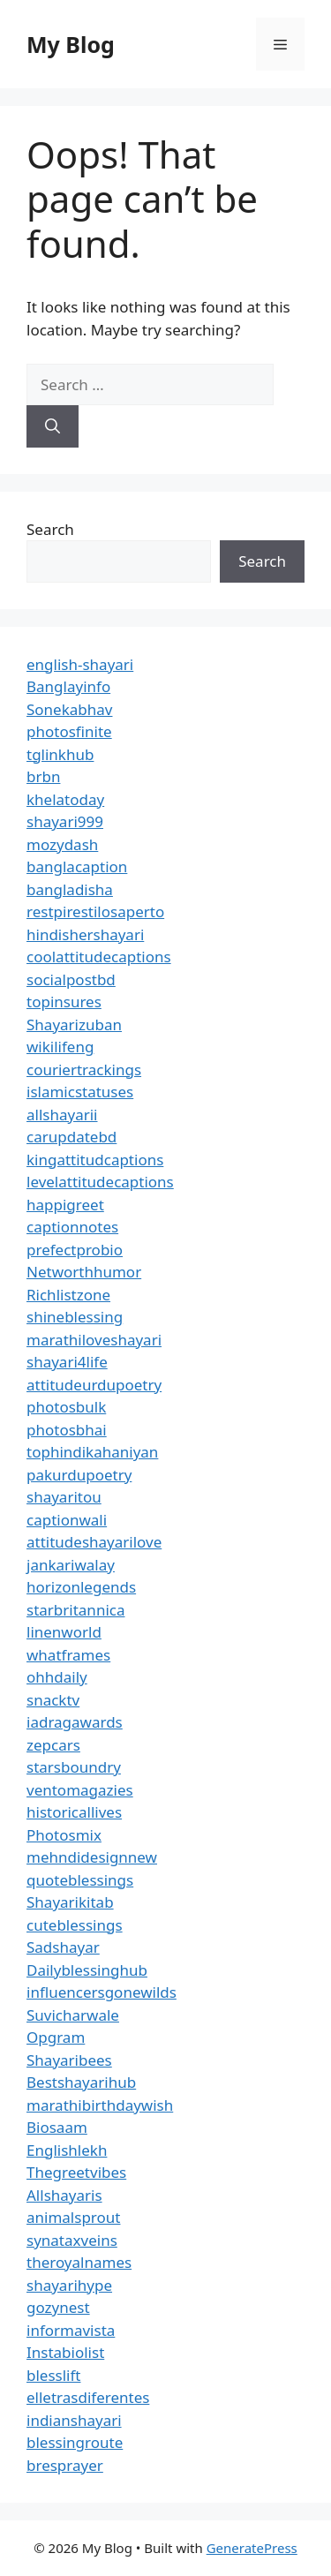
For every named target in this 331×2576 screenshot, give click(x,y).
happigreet (65, 1204)
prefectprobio (74, 1249)
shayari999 (64, 821)
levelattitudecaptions (100, 1181)
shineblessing (74, 1317)
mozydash (62, 844)
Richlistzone (68, 1294)
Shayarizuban (74, 1024)
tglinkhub (60, 754)
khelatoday (65, 799)
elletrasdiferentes (87, 2397)
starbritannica (75, 1610)
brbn (43, 776)
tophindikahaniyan (92, 1452)
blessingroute (74, 2442)
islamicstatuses (79, 1091)
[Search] (52, 426)
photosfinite (69, 731)
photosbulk (66, 1407)
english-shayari (79, 664)
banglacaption (76, 866)
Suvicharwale (72, 2015)
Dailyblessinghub (86, 1970)
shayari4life (67, 1362)
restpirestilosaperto (95, 911)
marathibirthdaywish (99, 2105)
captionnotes (72, 1226)
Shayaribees (69, 2060)
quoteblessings (79, 1880)
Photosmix (64, 1835)
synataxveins (71, 2240)
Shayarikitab (70, 1902)
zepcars (53, 1745)
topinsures (64, 1001)
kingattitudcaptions (94, 1159)
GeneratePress (252, 2548)
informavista (70, 2330)
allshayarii (62, 1114)
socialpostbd (71, 979)
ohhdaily (56, 1677)
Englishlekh (66, 2150)
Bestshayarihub (81, 2082)
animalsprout (73, 2217)
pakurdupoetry (79, 1475)
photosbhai (66, 1430)
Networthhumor (83, 1272)
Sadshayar (63, 1947)
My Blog (70, 44)
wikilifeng (60, 1046)
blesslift (53, 2375)
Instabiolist (65, 2352)
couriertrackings (83, 1069)
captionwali (66, 1520)
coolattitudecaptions (98, 956)
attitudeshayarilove (94, 1542)
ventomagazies (79, 1790)
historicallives (74, 1812)
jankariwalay (70, 1565)
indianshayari (74, 2420)
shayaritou (64, 1497)
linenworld (64, 1632)
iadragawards (74, 1722)
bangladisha (69, 889)
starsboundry (73, 1767)
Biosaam (56, 2127)
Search (50, 529)
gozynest (58, 2307)
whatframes (68, 1655)
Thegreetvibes (76, 2172)
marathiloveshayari (94, 1339)
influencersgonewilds (101, 1992)
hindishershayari (85, 934)
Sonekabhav (69, 709)
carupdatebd (71, 1136)
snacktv (52, 1700)
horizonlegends (81, 1587)
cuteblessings (74, 1925)
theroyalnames (79, 2262)
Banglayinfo (68, 686)
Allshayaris (64, 2195)
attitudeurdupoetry (94, 1385)
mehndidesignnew (91, 1857)
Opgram (55, 2037)
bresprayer (64, 2465)
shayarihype (69, 2285)
